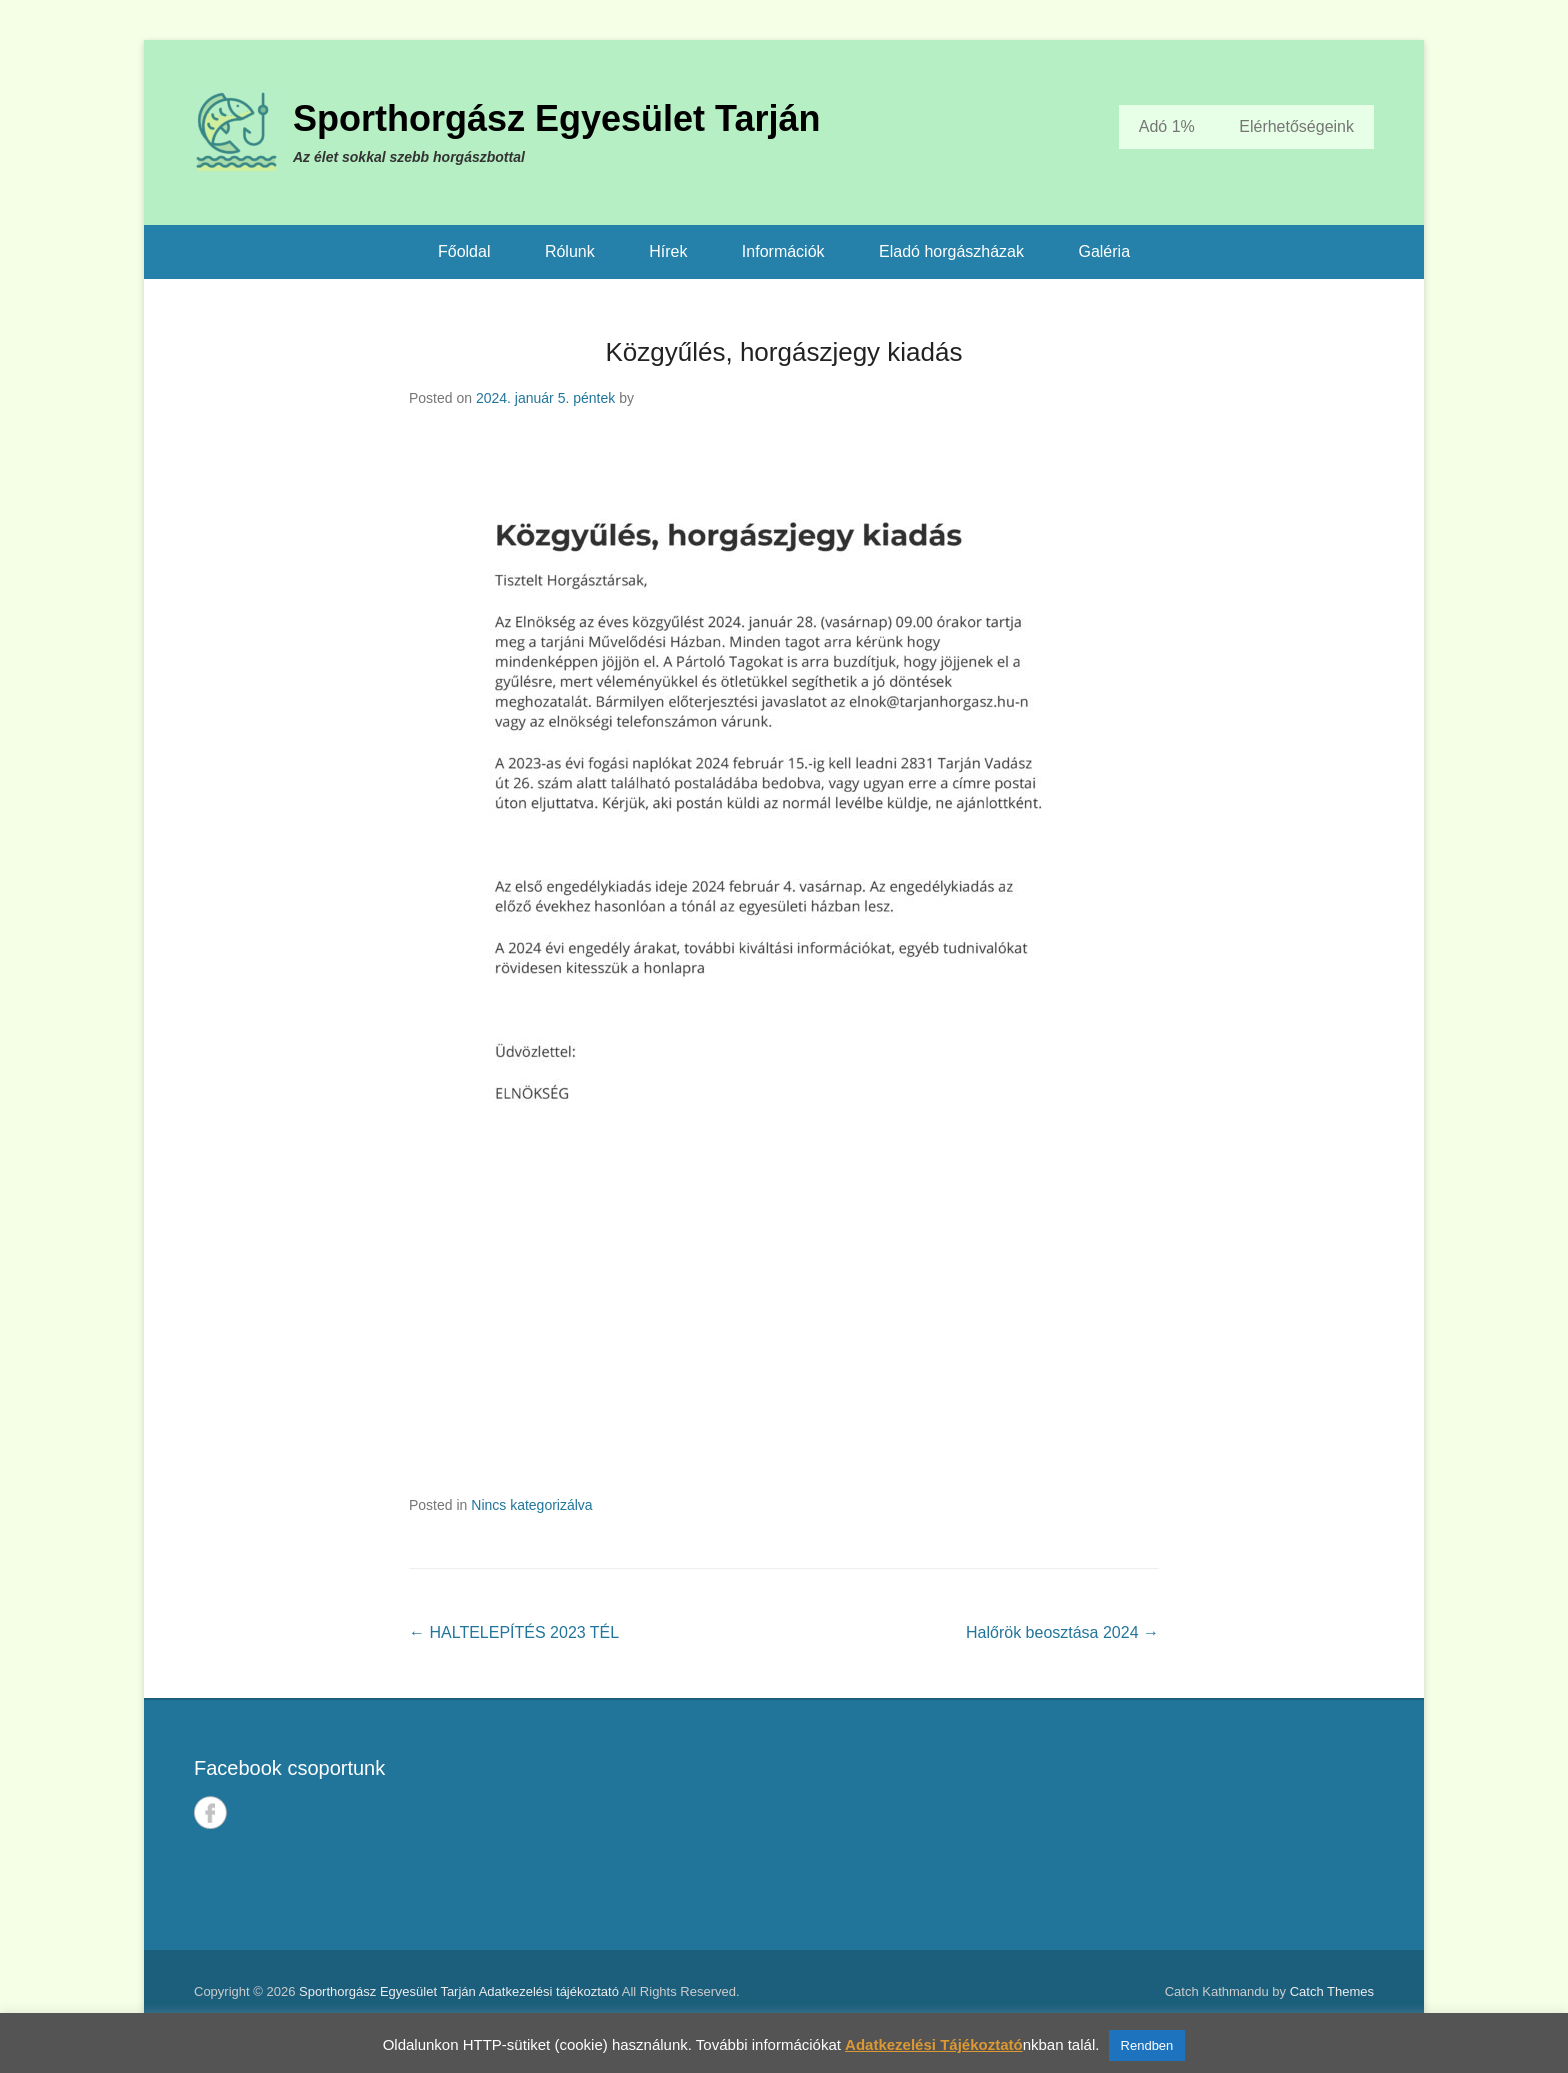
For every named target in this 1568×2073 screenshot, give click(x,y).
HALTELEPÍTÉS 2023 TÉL (514, 1632)
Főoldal (464, 251)
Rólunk (570, 251)
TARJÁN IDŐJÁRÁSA (1091, 1825)
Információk (783, 251)
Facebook (210, 1812)
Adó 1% (1167, 126)
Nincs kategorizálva (531, 1505)
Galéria (1104, 251)
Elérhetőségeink (1296, 126)
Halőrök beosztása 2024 (1062, 1632)
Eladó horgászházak (951, 251)
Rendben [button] (1147, 2045)
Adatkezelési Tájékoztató (934, 2044)
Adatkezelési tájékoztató (549, 1991)
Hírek (668, 251)
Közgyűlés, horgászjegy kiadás (784, 352)
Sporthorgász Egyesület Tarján (556, 118)
